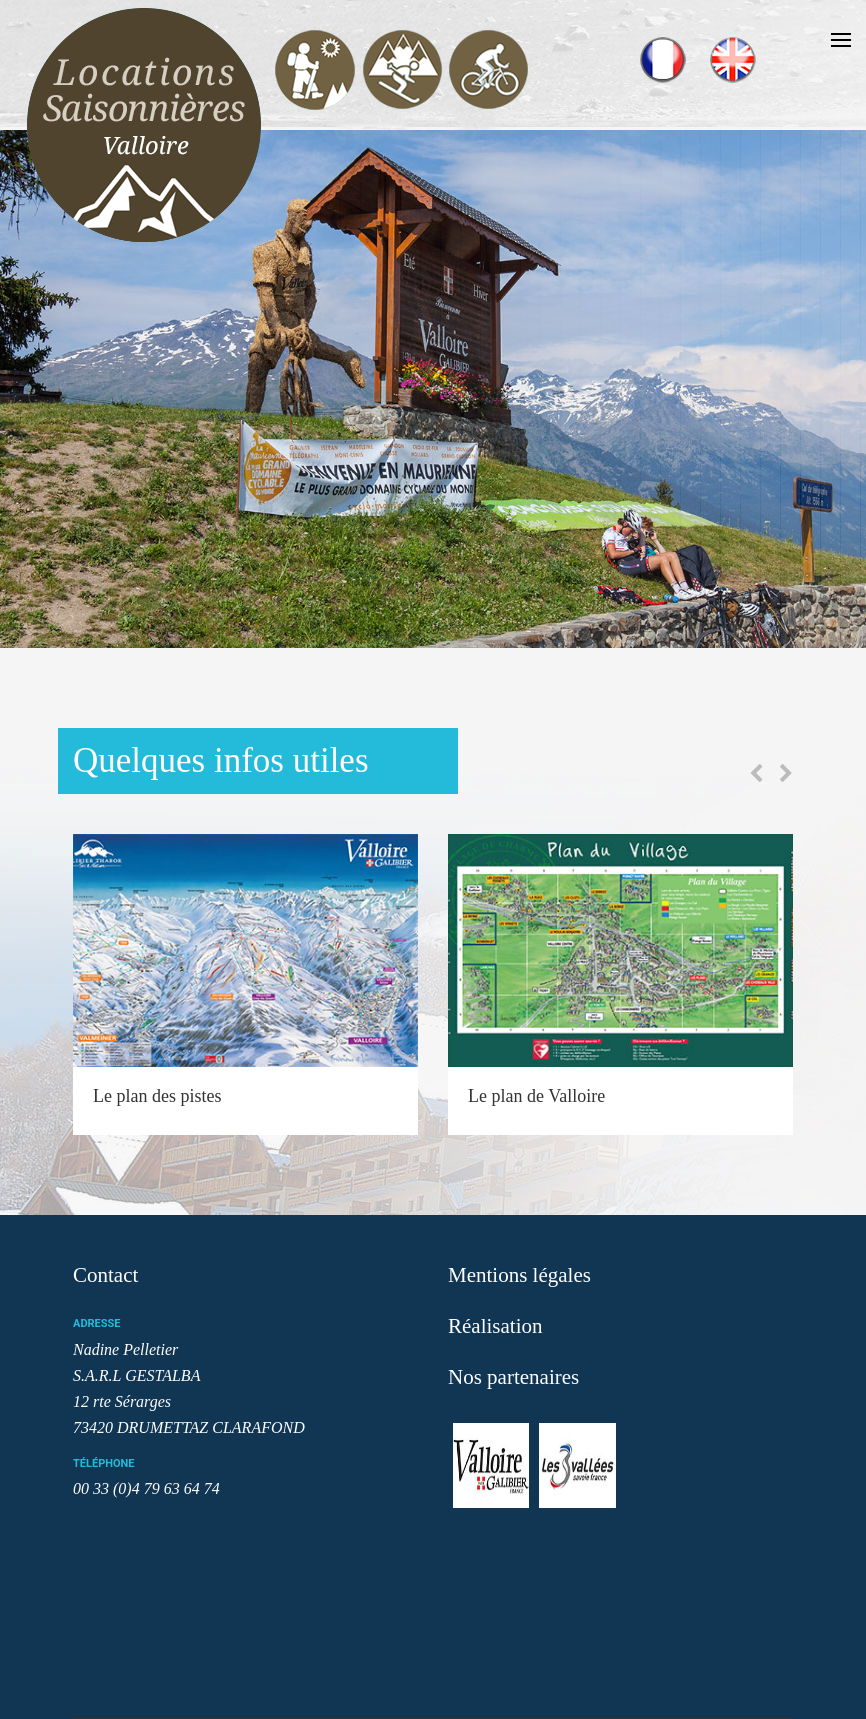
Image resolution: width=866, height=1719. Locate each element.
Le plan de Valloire (536, 1096)
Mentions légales (519, 1275)
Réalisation (495, 1326)
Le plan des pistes (157, 1096)
